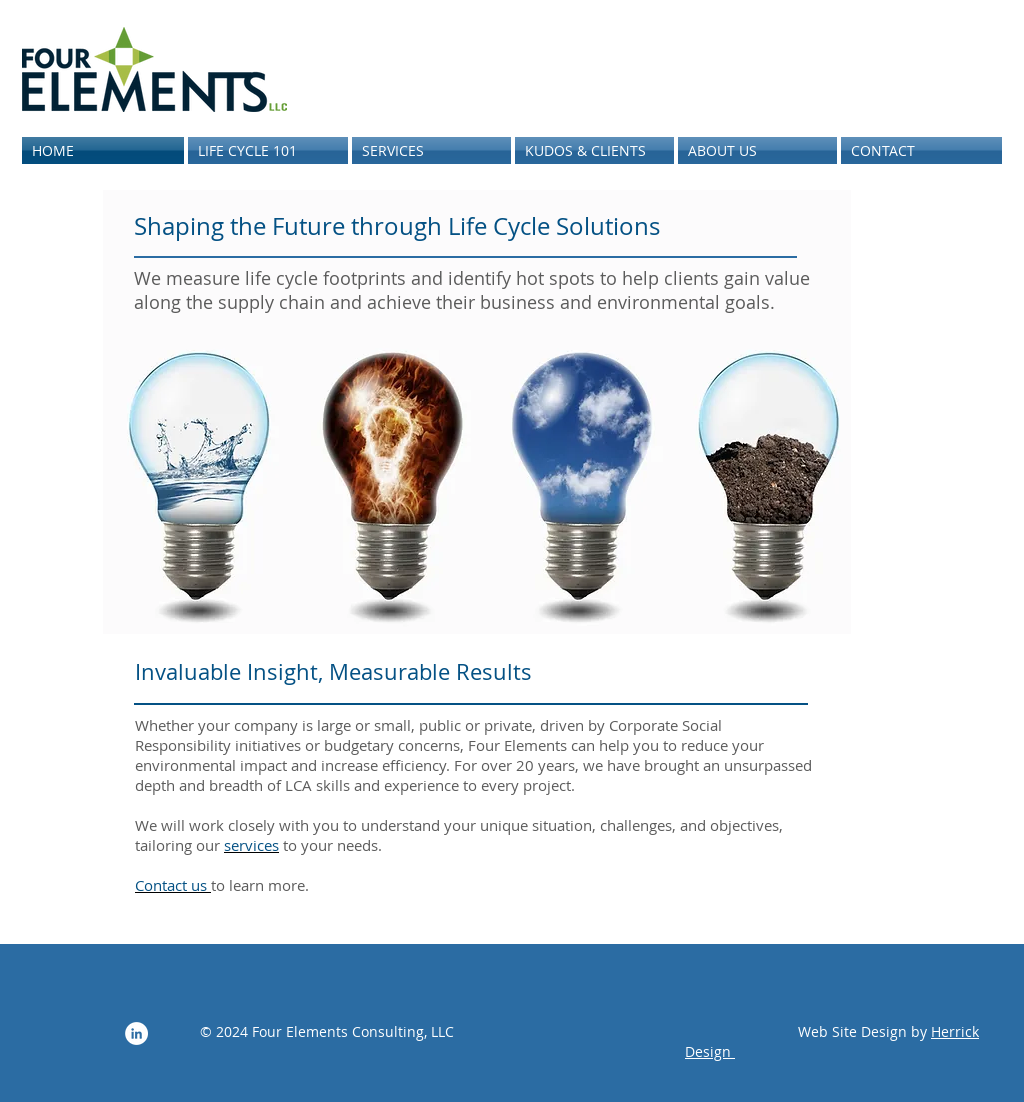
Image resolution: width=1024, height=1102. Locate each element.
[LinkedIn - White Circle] (136, 1033)
